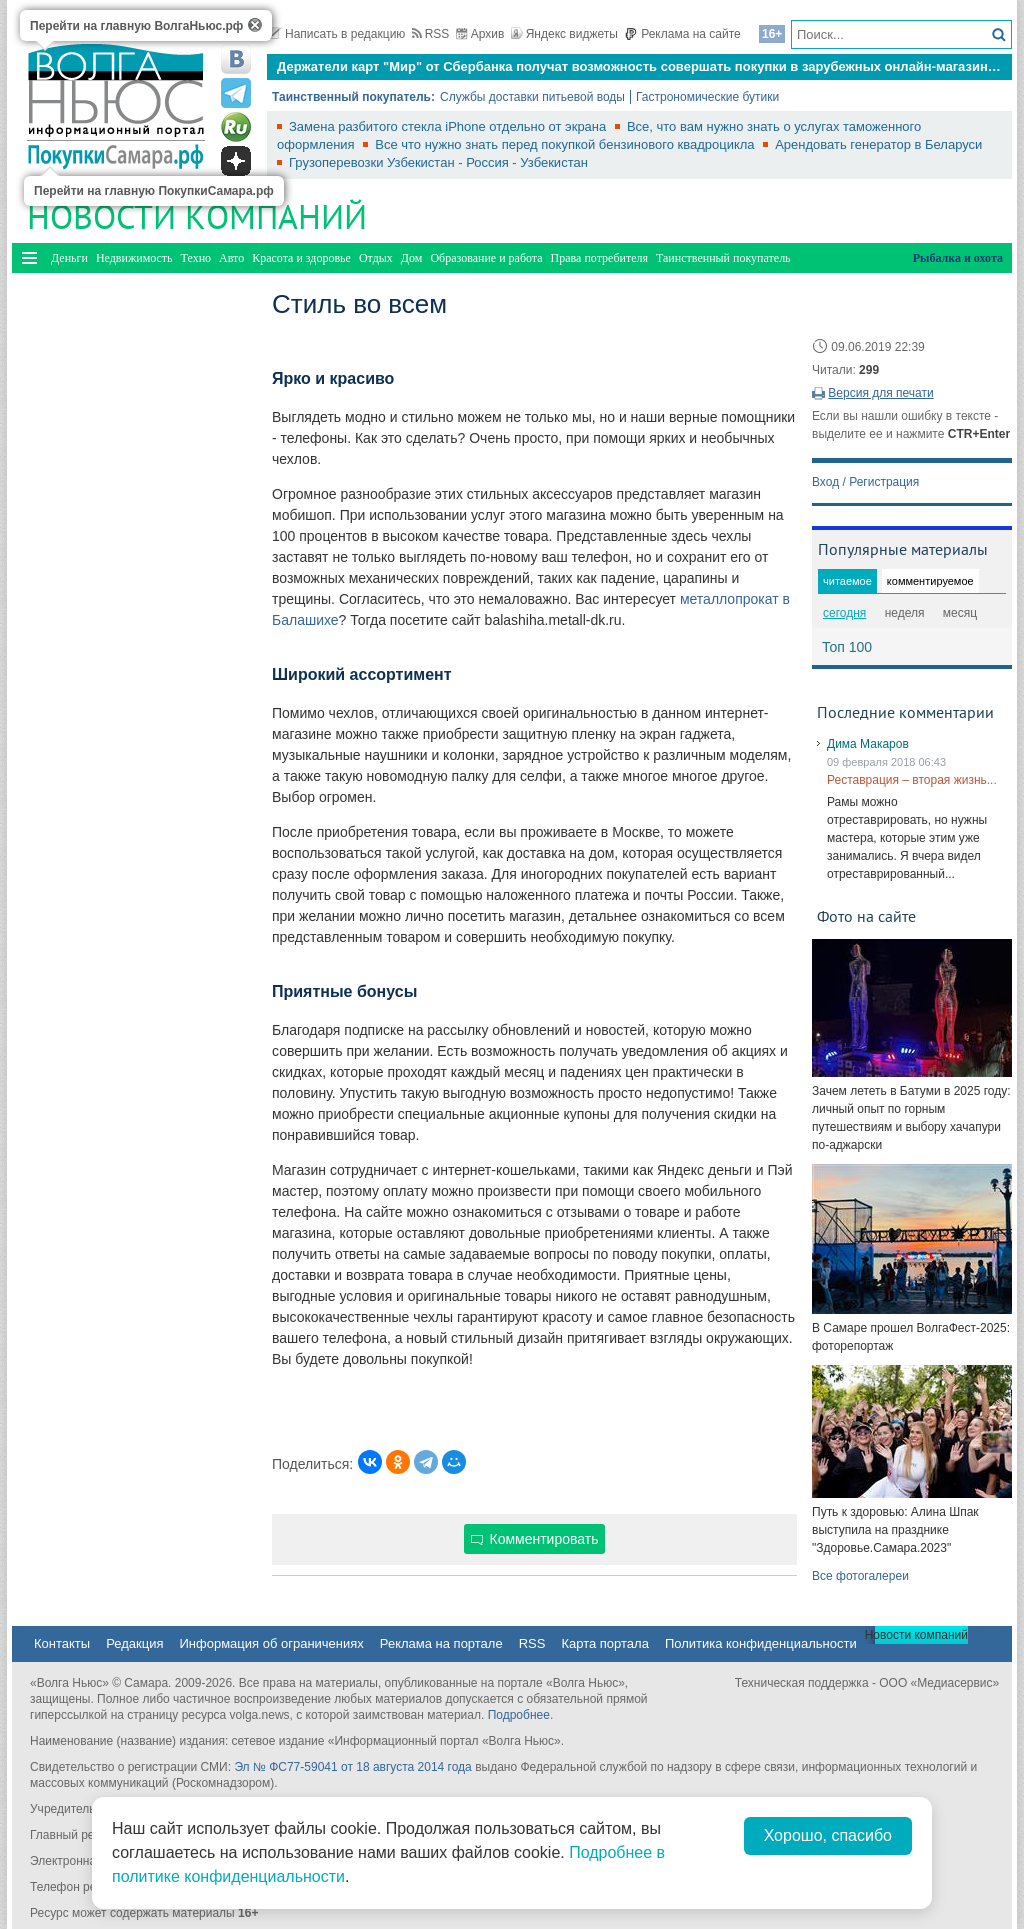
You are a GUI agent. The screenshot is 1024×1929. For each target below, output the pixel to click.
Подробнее (519, 1715)
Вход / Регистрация (865, 482)
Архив (480, 34)
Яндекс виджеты (564, 34)
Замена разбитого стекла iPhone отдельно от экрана (449, 126)
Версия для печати (880, 393)
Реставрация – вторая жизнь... (912, 780)
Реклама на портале (441, 1643)
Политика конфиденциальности (761, 1643)
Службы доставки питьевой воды (532, 97)
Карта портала (604, 1643)
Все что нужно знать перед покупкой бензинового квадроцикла (566, 144)
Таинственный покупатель (723, 258)
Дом (412, 258)
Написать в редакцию (336, 34)
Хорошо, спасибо (828, 1835)
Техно (196, 258)
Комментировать (535, 1539)
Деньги (69, 258)
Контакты (62, 1643)
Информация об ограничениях (271, 1643)
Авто (231, 258)
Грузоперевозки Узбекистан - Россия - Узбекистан (438, 162)
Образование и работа (486, 258)
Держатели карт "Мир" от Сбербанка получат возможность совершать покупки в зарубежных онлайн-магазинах (639, 66)
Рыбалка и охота (958, 258)
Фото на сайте (866, 916)
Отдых (376, 258)
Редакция (134, 1643)
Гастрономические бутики (707, 97)
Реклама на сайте (682, 34)
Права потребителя (599, 258)
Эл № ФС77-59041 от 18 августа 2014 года (352, 1767)
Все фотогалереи (860, 1576)
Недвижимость (134, 258)
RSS (431, 34)
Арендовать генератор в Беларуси (878, 144)
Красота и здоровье (301, 258)
